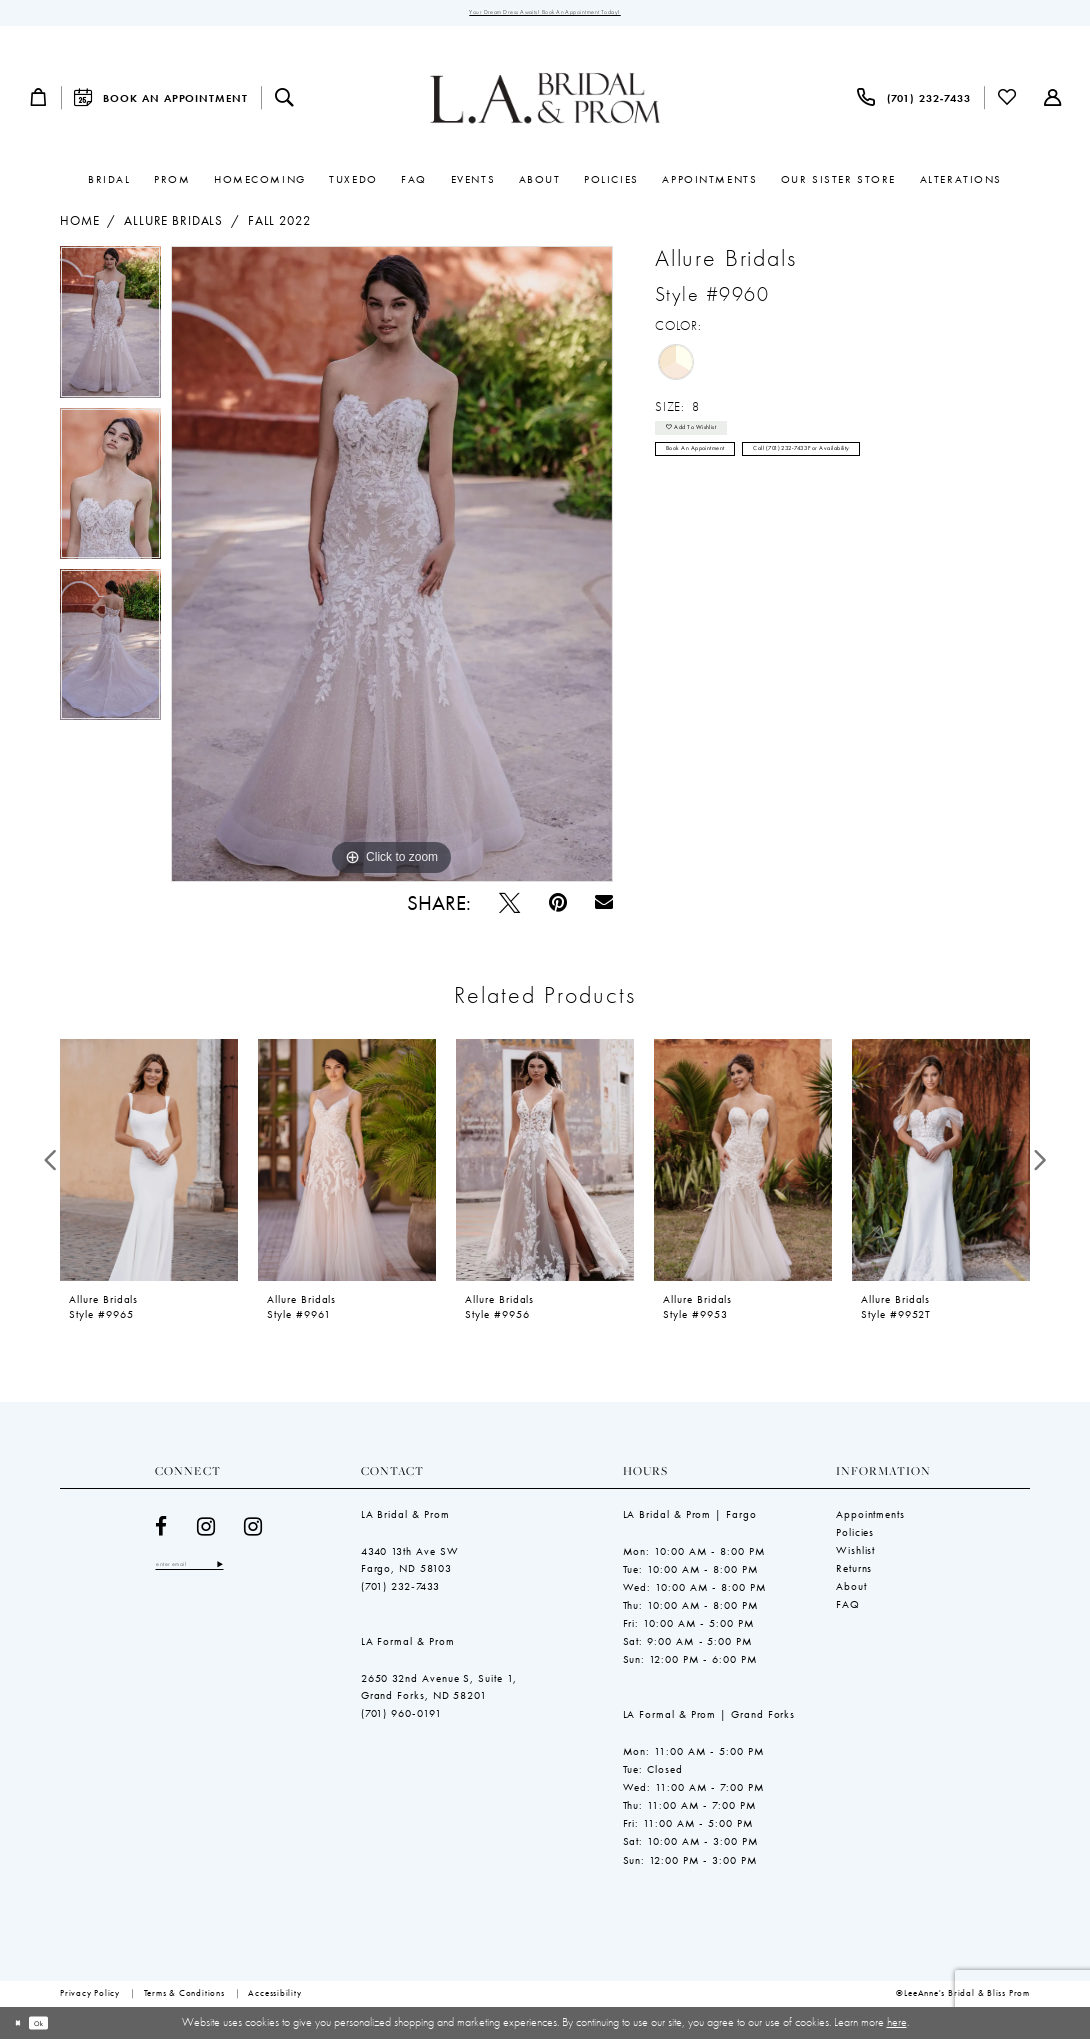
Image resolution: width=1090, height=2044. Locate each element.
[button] (38, 102)
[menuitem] (38, 102)
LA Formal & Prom (408, 1646)
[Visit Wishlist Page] (1008, 102)
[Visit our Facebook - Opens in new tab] (161, 1531)
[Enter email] (214, 1572)
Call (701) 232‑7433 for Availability (895, 477)
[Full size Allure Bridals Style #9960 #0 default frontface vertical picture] (392, 570)
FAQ (848, 1609)
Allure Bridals (173, 227)
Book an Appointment (719, 477)
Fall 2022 (279, 227)
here (897, 2027)
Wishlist (855, 1555)
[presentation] (149, 1165)
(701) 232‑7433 (401, 1591)
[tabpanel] (110, 333)
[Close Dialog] (23, 2028)
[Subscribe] (267, 1572)
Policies (855, 1537)
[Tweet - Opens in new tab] (509, 907)
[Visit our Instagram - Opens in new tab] (206, 1531)
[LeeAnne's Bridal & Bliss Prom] (545, 103)
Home (79, 227)
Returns (854, 1573)
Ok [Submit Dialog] (57, 2027)
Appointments (870, 1519)
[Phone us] (914, 102)
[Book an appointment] (161, 102)
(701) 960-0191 (401, 1719)
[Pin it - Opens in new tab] (558, 907)
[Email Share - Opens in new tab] (604, 908)
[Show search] (284, 102)
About (851, 1591)
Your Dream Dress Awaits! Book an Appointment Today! (544, 15)
